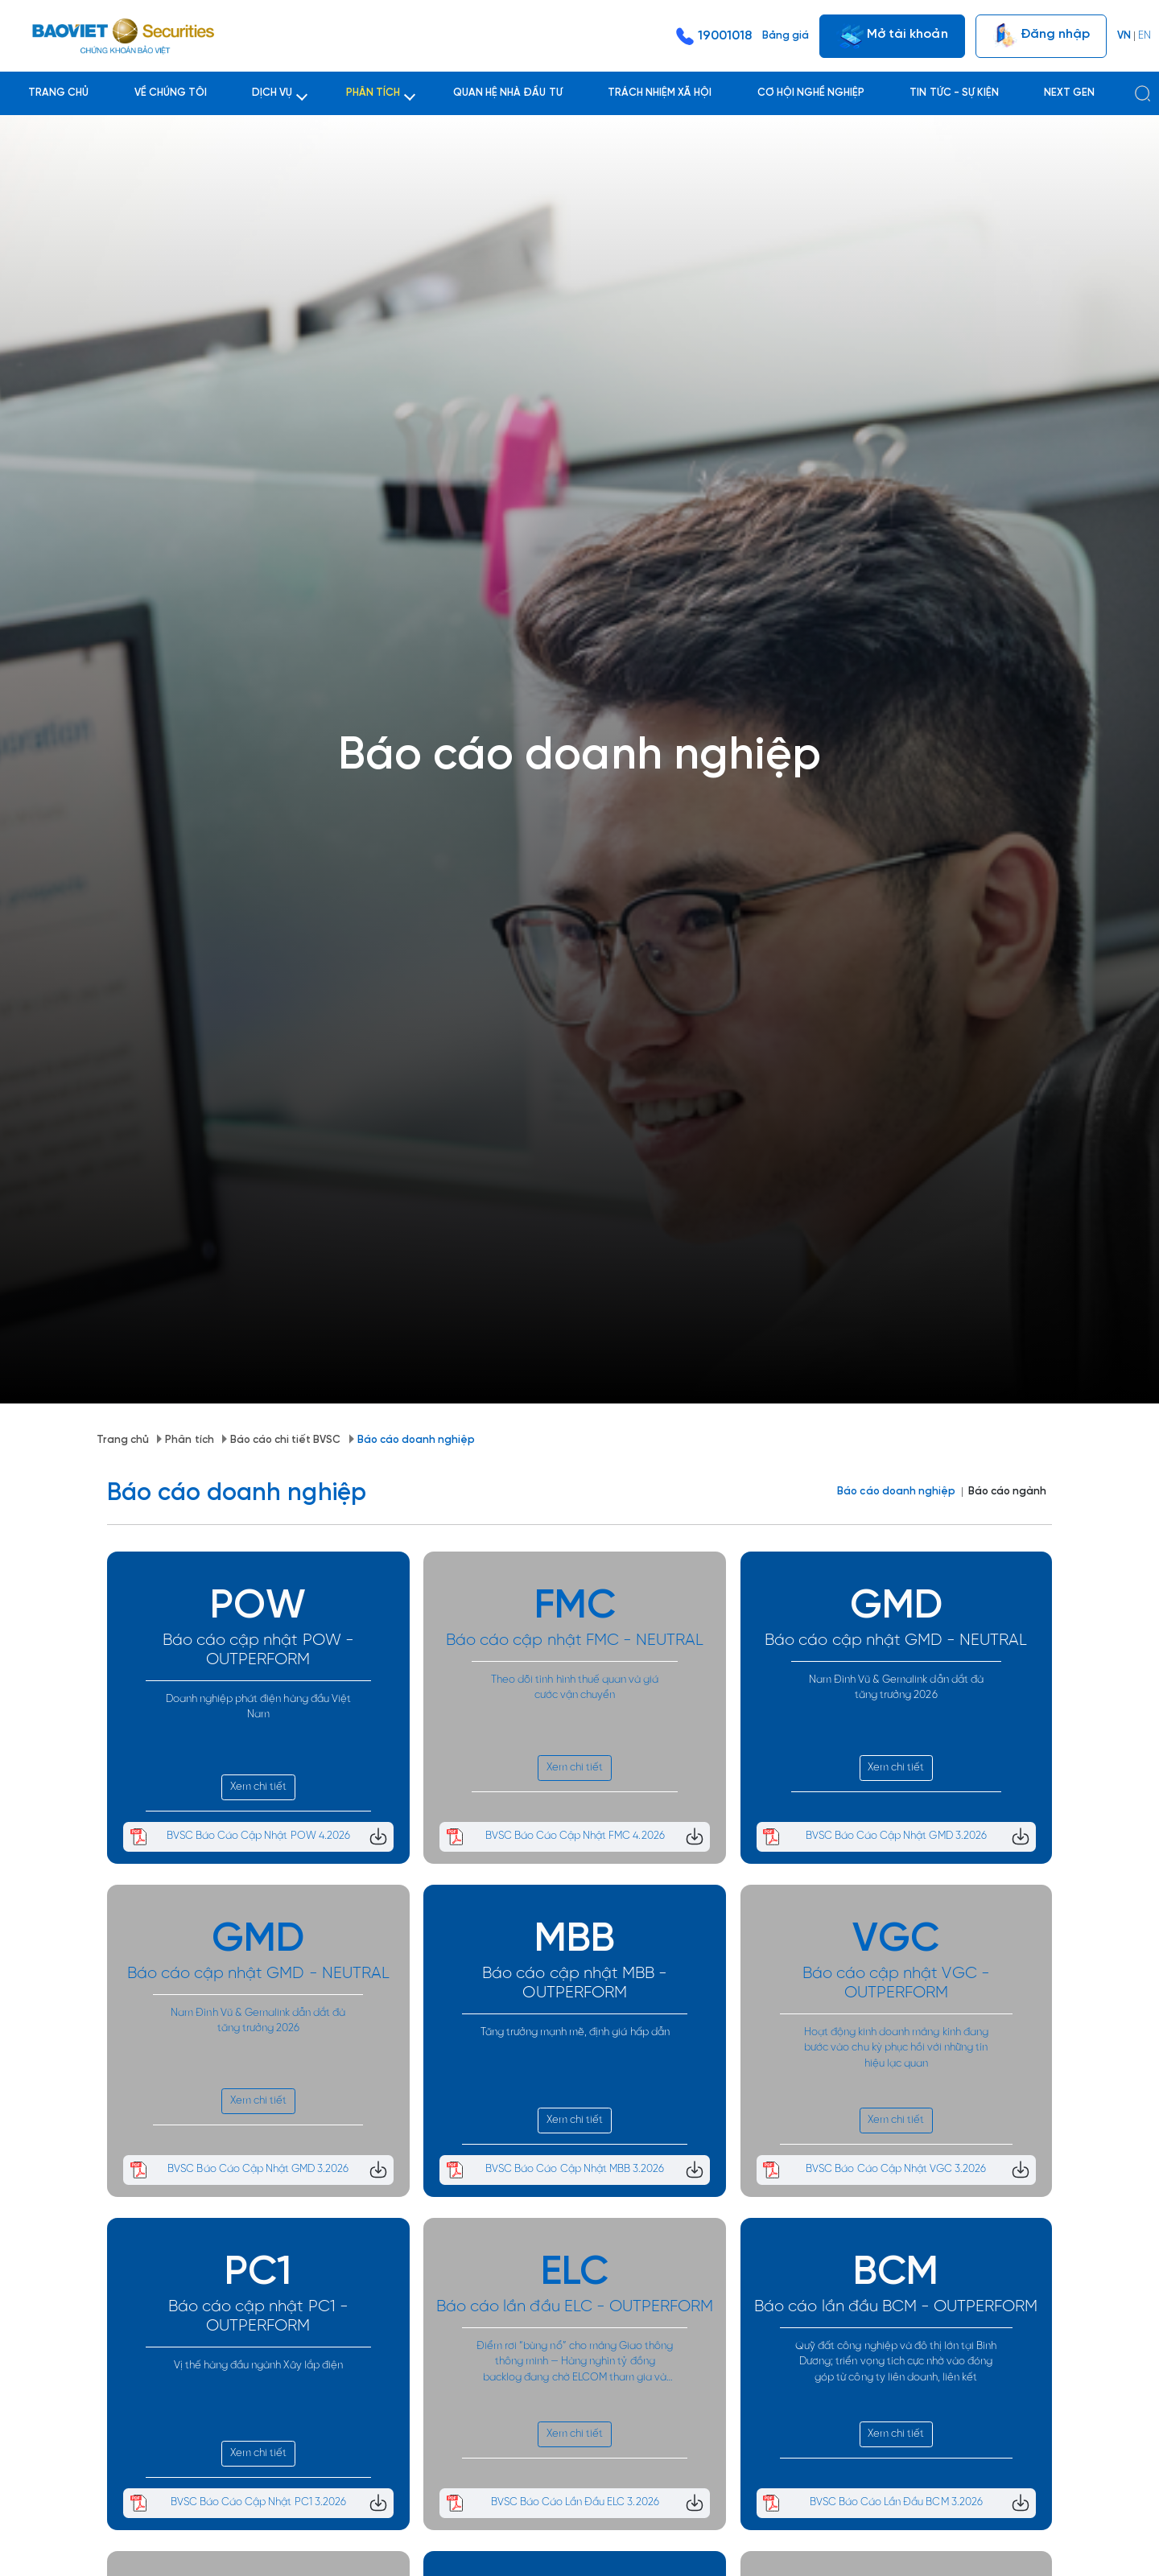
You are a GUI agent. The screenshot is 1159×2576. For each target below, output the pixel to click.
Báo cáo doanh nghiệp (327, 1349)
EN (1144, 36)
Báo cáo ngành (1007, 1396)
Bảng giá (785, 36)
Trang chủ (34, 1349)
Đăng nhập (1041, 36)
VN (1124, 36)
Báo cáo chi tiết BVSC (197, 1349)
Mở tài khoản (891, 36)
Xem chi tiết (258, 1691)
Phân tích (100, 1349)
